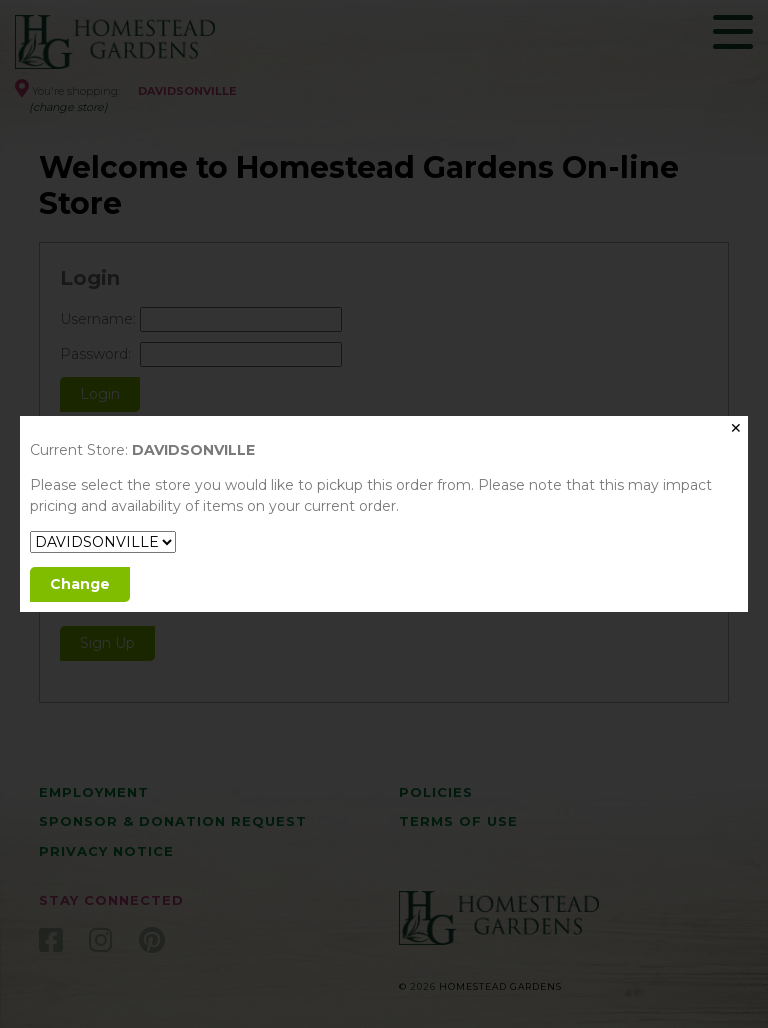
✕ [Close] (736, 428)
